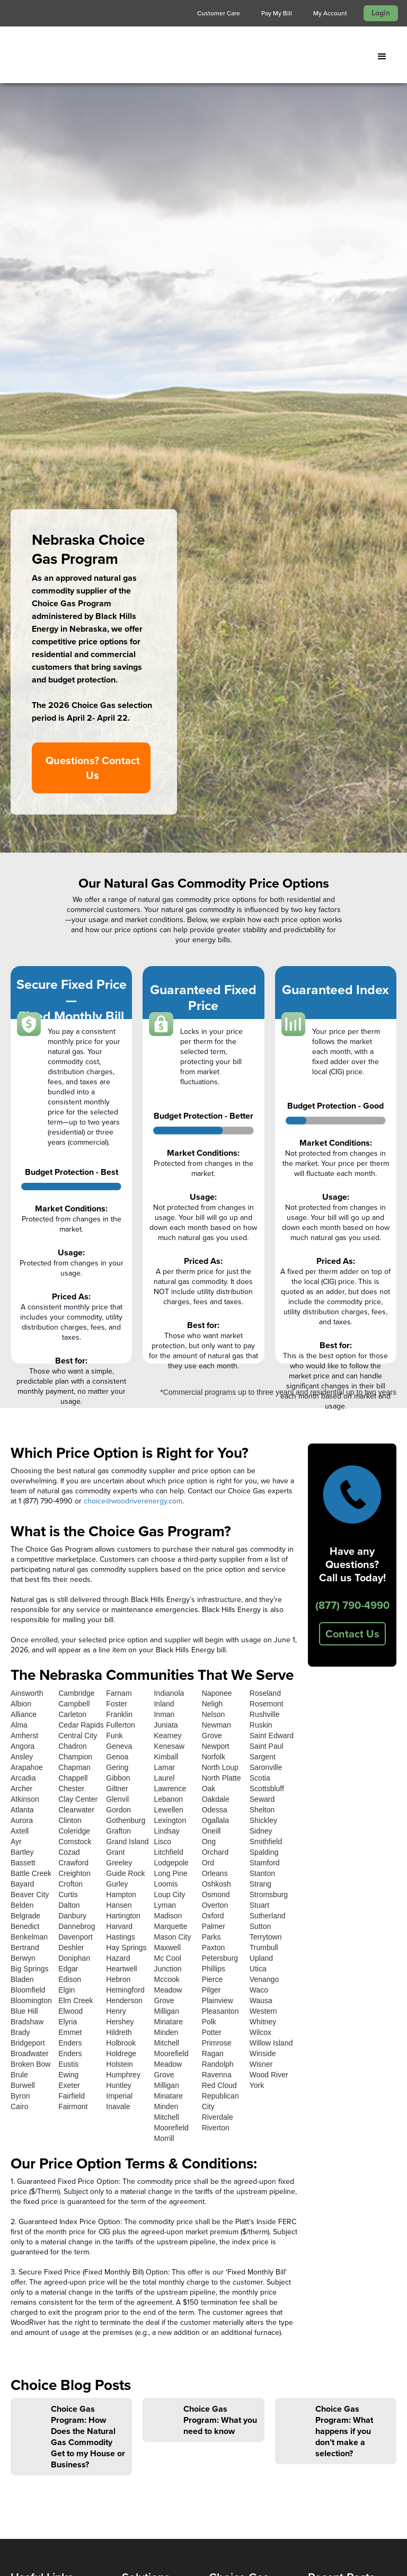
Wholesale (141, 2221)
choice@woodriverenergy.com (133, 1115)
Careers (25, 2263)
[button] (382, 57)
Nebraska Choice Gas (240, 2227)
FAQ (18, 2304)
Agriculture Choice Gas (244, 2276)
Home (22, 2208)
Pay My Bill (276, 13)
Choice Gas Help (240, 2295)
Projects (25, 2249)
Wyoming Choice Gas (240, 2252)
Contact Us (352, 1248)
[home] (82, 56)
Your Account (234, 2369)
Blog (19, 2276)
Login (380, 13)
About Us (28, 2221)
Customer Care (218, 13)
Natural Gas (143, 2208)
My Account (330, 13)
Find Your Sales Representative (39, 2324)
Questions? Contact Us (93, 382)
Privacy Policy (36, 2290)
